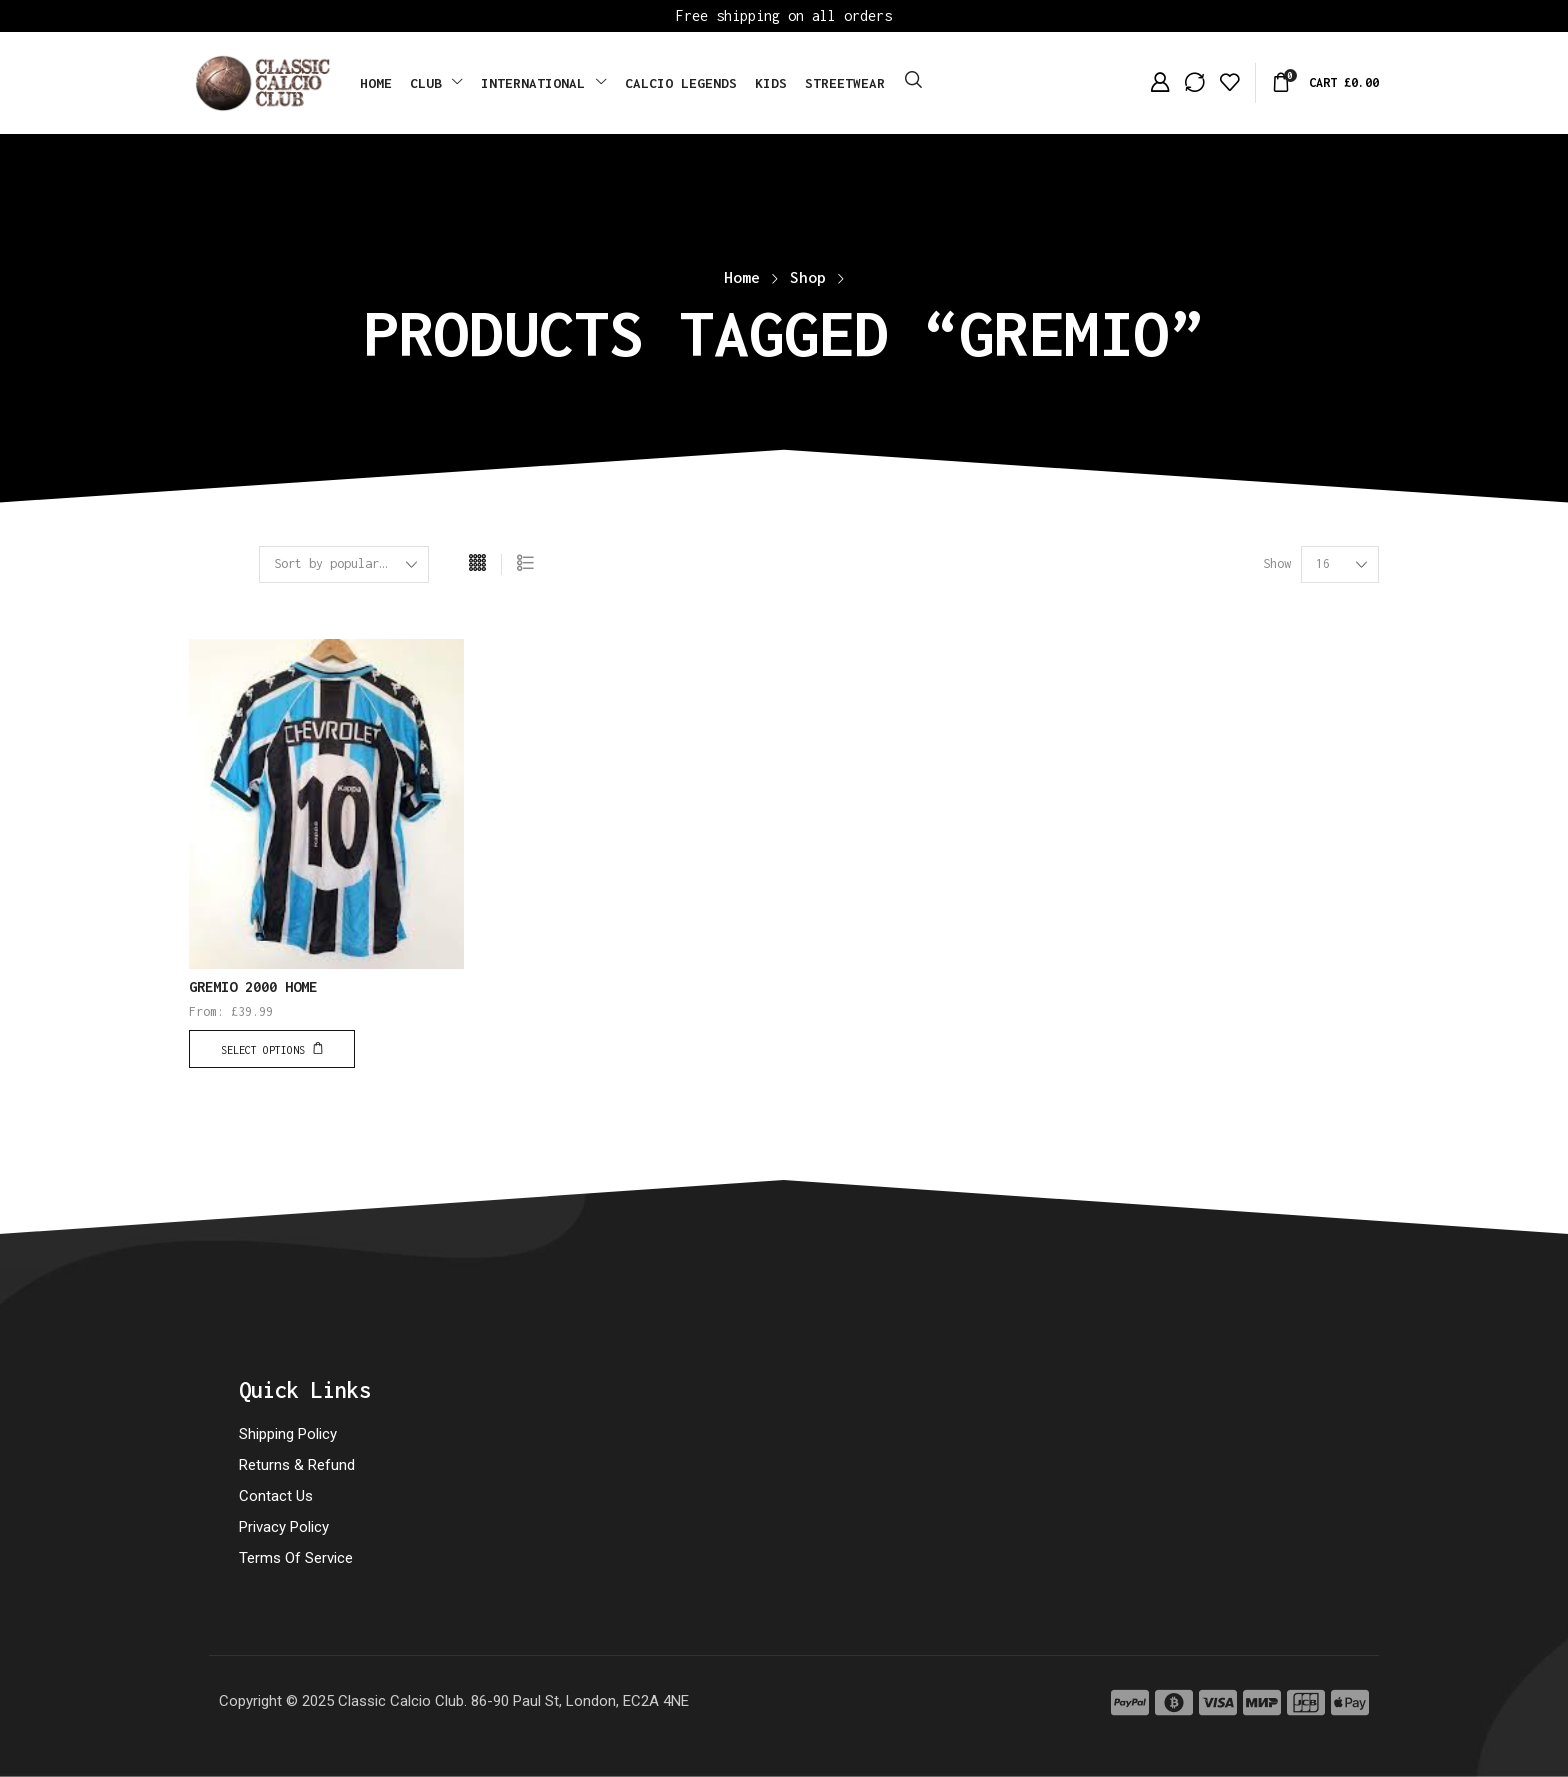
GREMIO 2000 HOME (253, 986)
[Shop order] (344, 564)
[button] (913, 80)
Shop (808, 277)
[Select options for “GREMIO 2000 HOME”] (272, 1049)
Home (742, 277)
